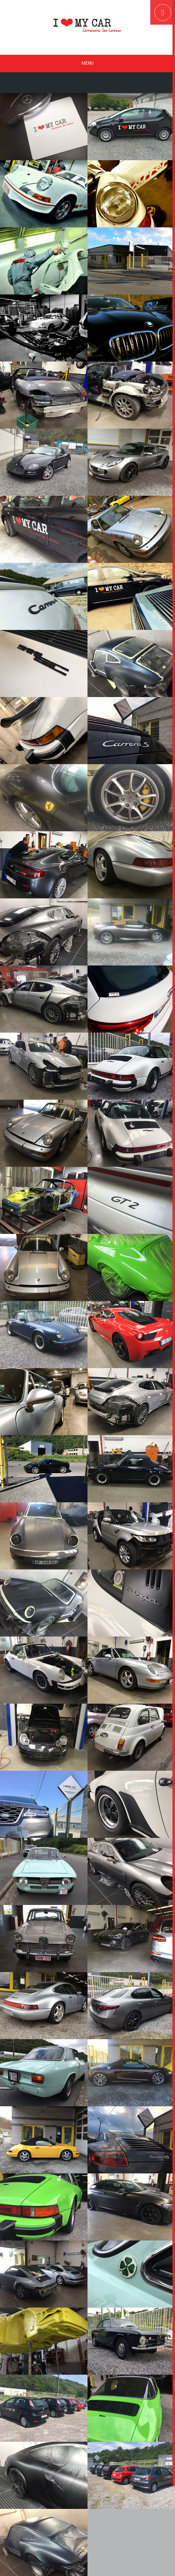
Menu (87, 63)
